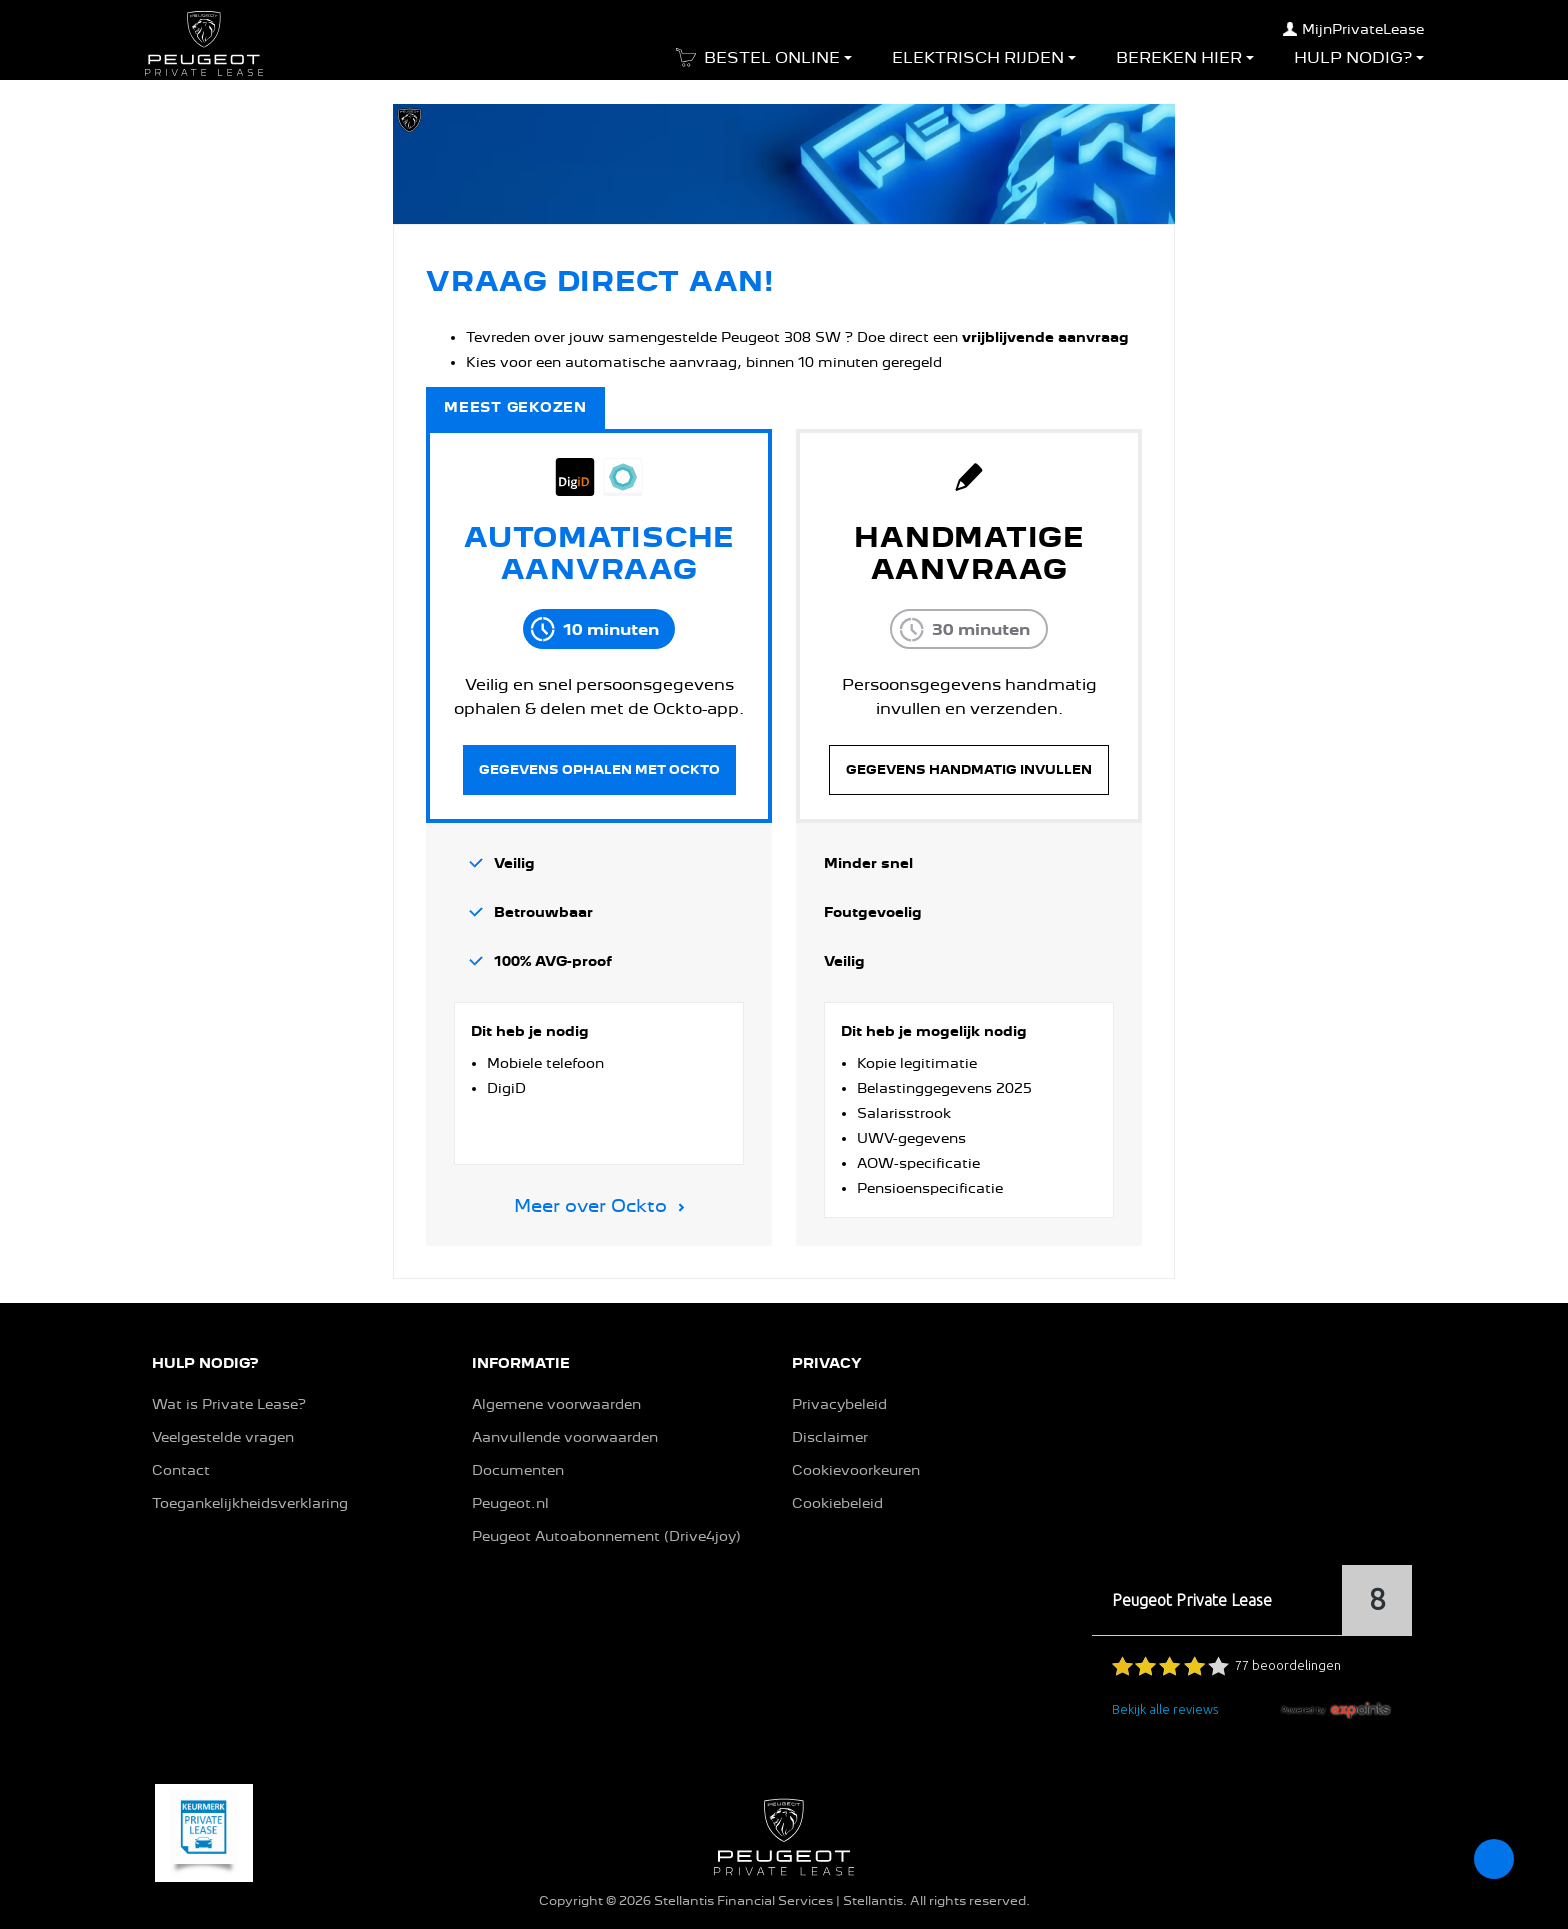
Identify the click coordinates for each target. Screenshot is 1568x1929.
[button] (760, 64)
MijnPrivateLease (1353, 29)
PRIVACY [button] (827, 1363)
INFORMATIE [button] (521, 1363)
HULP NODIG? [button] (205, 1363)
